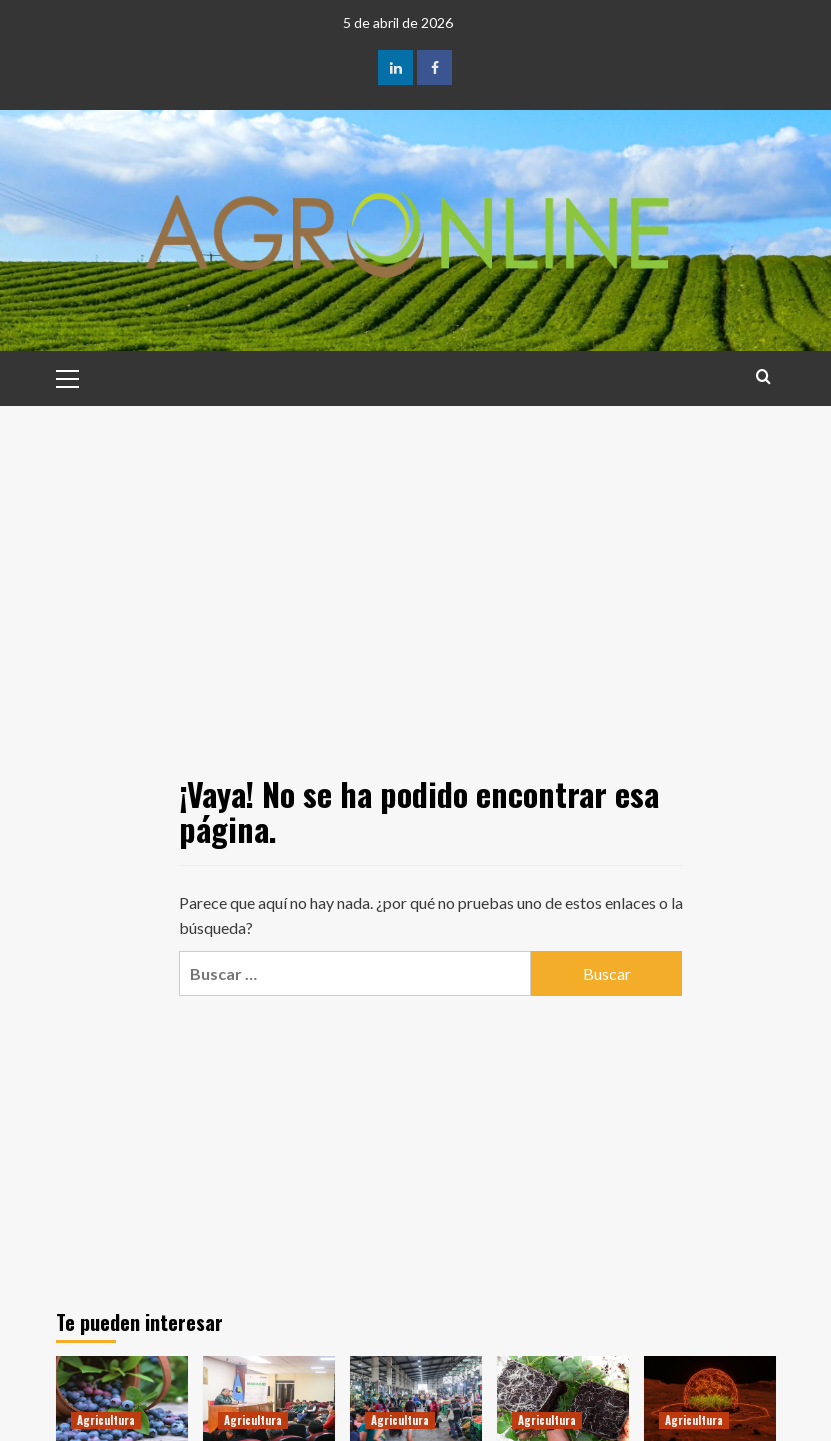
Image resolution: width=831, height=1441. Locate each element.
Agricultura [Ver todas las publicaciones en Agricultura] (106, 1420)
